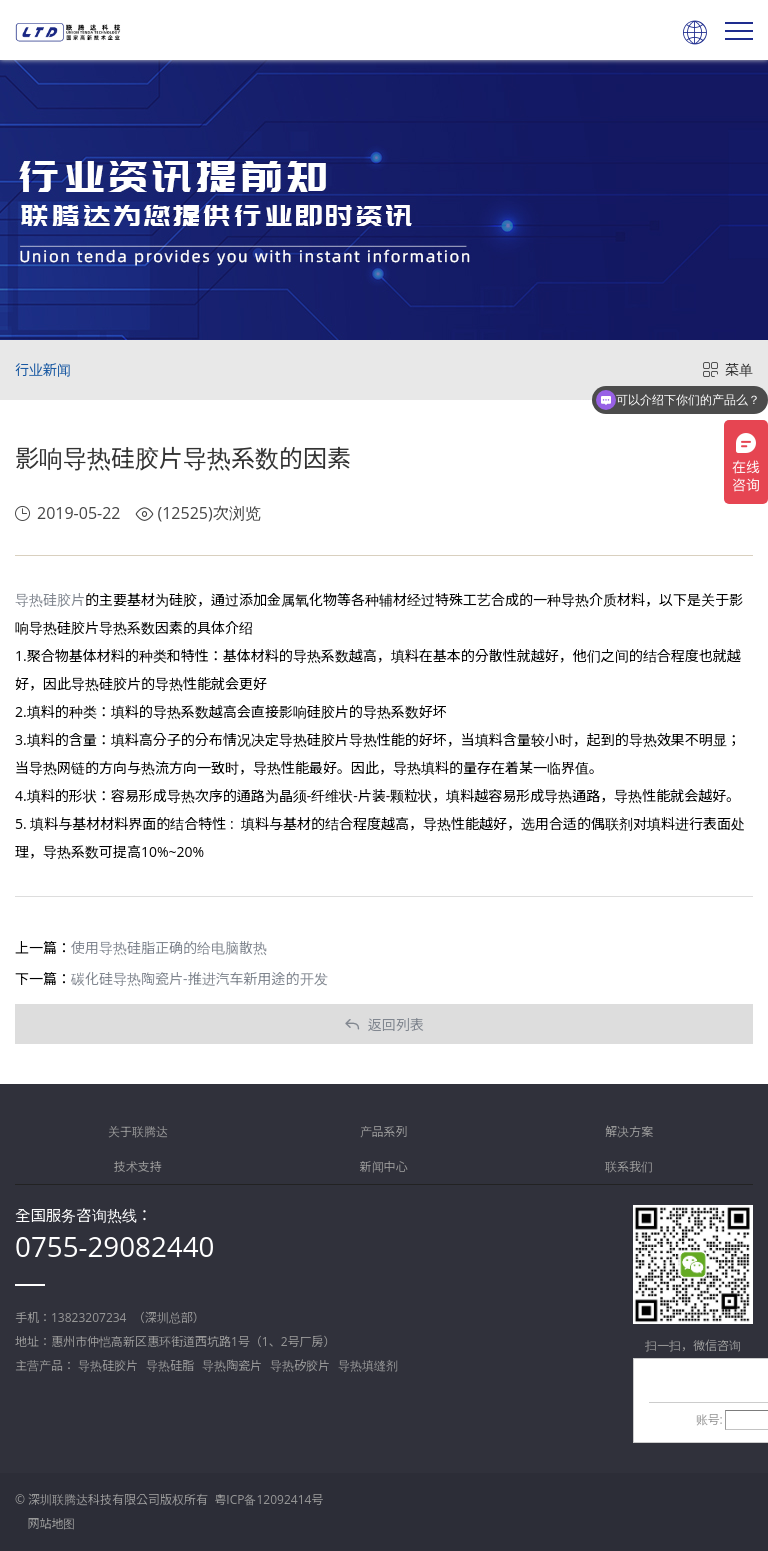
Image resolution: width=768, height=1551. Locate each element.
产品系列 (384, 1131)
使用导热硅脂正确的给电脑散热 (169, 947)
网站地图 (51, 1523)
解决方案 (629, 1131)
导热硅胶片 (50, 599)
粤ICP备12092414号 (268, 1499)
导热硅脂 (170, 1365)
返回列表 (384, 1024)
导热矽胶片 (300, 1365)
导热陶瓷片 (232, 1365)
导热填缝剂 (368, 1365)
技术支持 (138, 1166)
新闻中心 (384, 1166)
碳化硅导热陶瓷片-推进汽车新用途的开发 (199, 978)
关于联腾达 (138, 1131)
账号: (709, 1419)
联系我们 (629, 1166)
